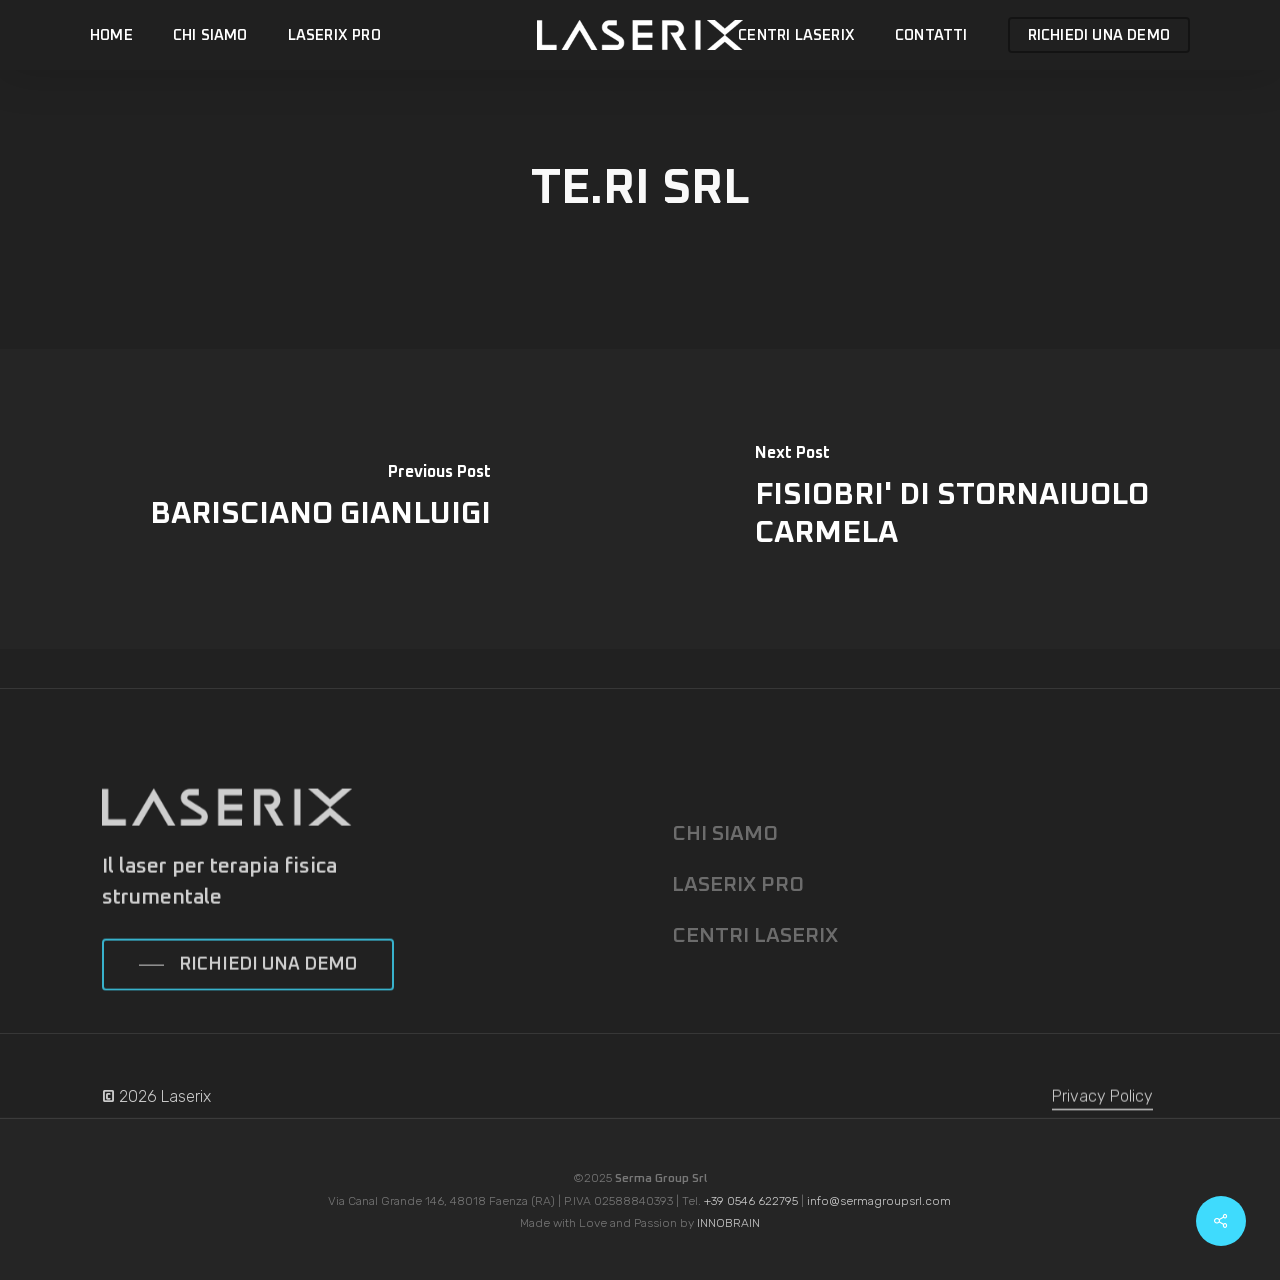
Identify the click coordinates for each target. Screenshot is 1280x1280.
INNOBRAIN (728, 1223)
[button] (248, 995)
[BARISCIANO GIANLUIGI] (320, 499)
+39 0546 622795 (751, 1201)
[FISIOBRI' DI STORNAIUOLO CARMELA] (960, 499)
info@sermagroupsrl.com (879, 1201)
